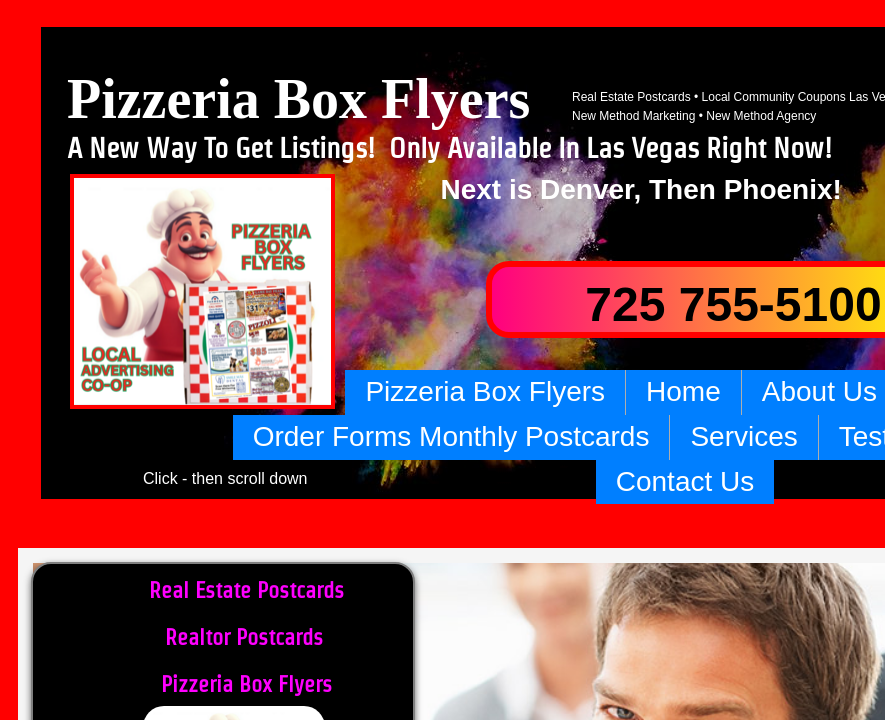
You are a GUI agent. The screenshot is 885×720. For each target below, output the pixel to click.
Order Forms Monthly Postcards (451, 436)
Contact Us (685, 481)
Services (743, 436)
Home (683, 391)
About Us (819, 391)
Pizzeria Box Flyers (485, 391)
